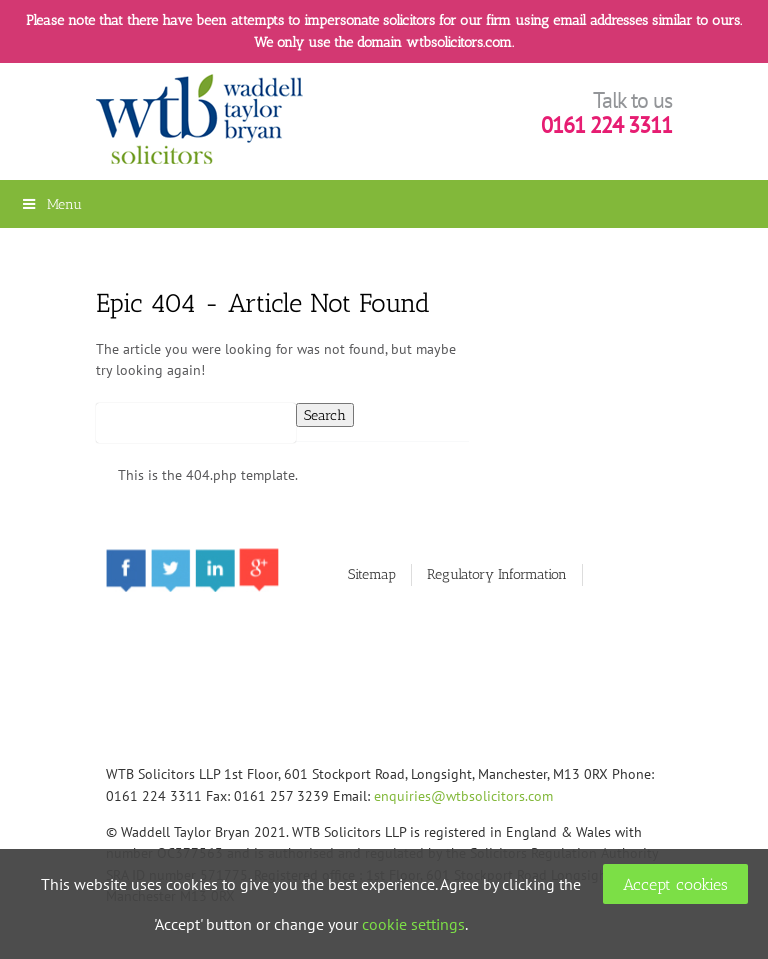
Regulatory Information (497, 574)
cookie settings (413, 924)
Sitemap (372, 574)
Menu (51, 204)
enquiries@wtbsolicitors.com (463, 795)
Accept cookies (675, 884)
